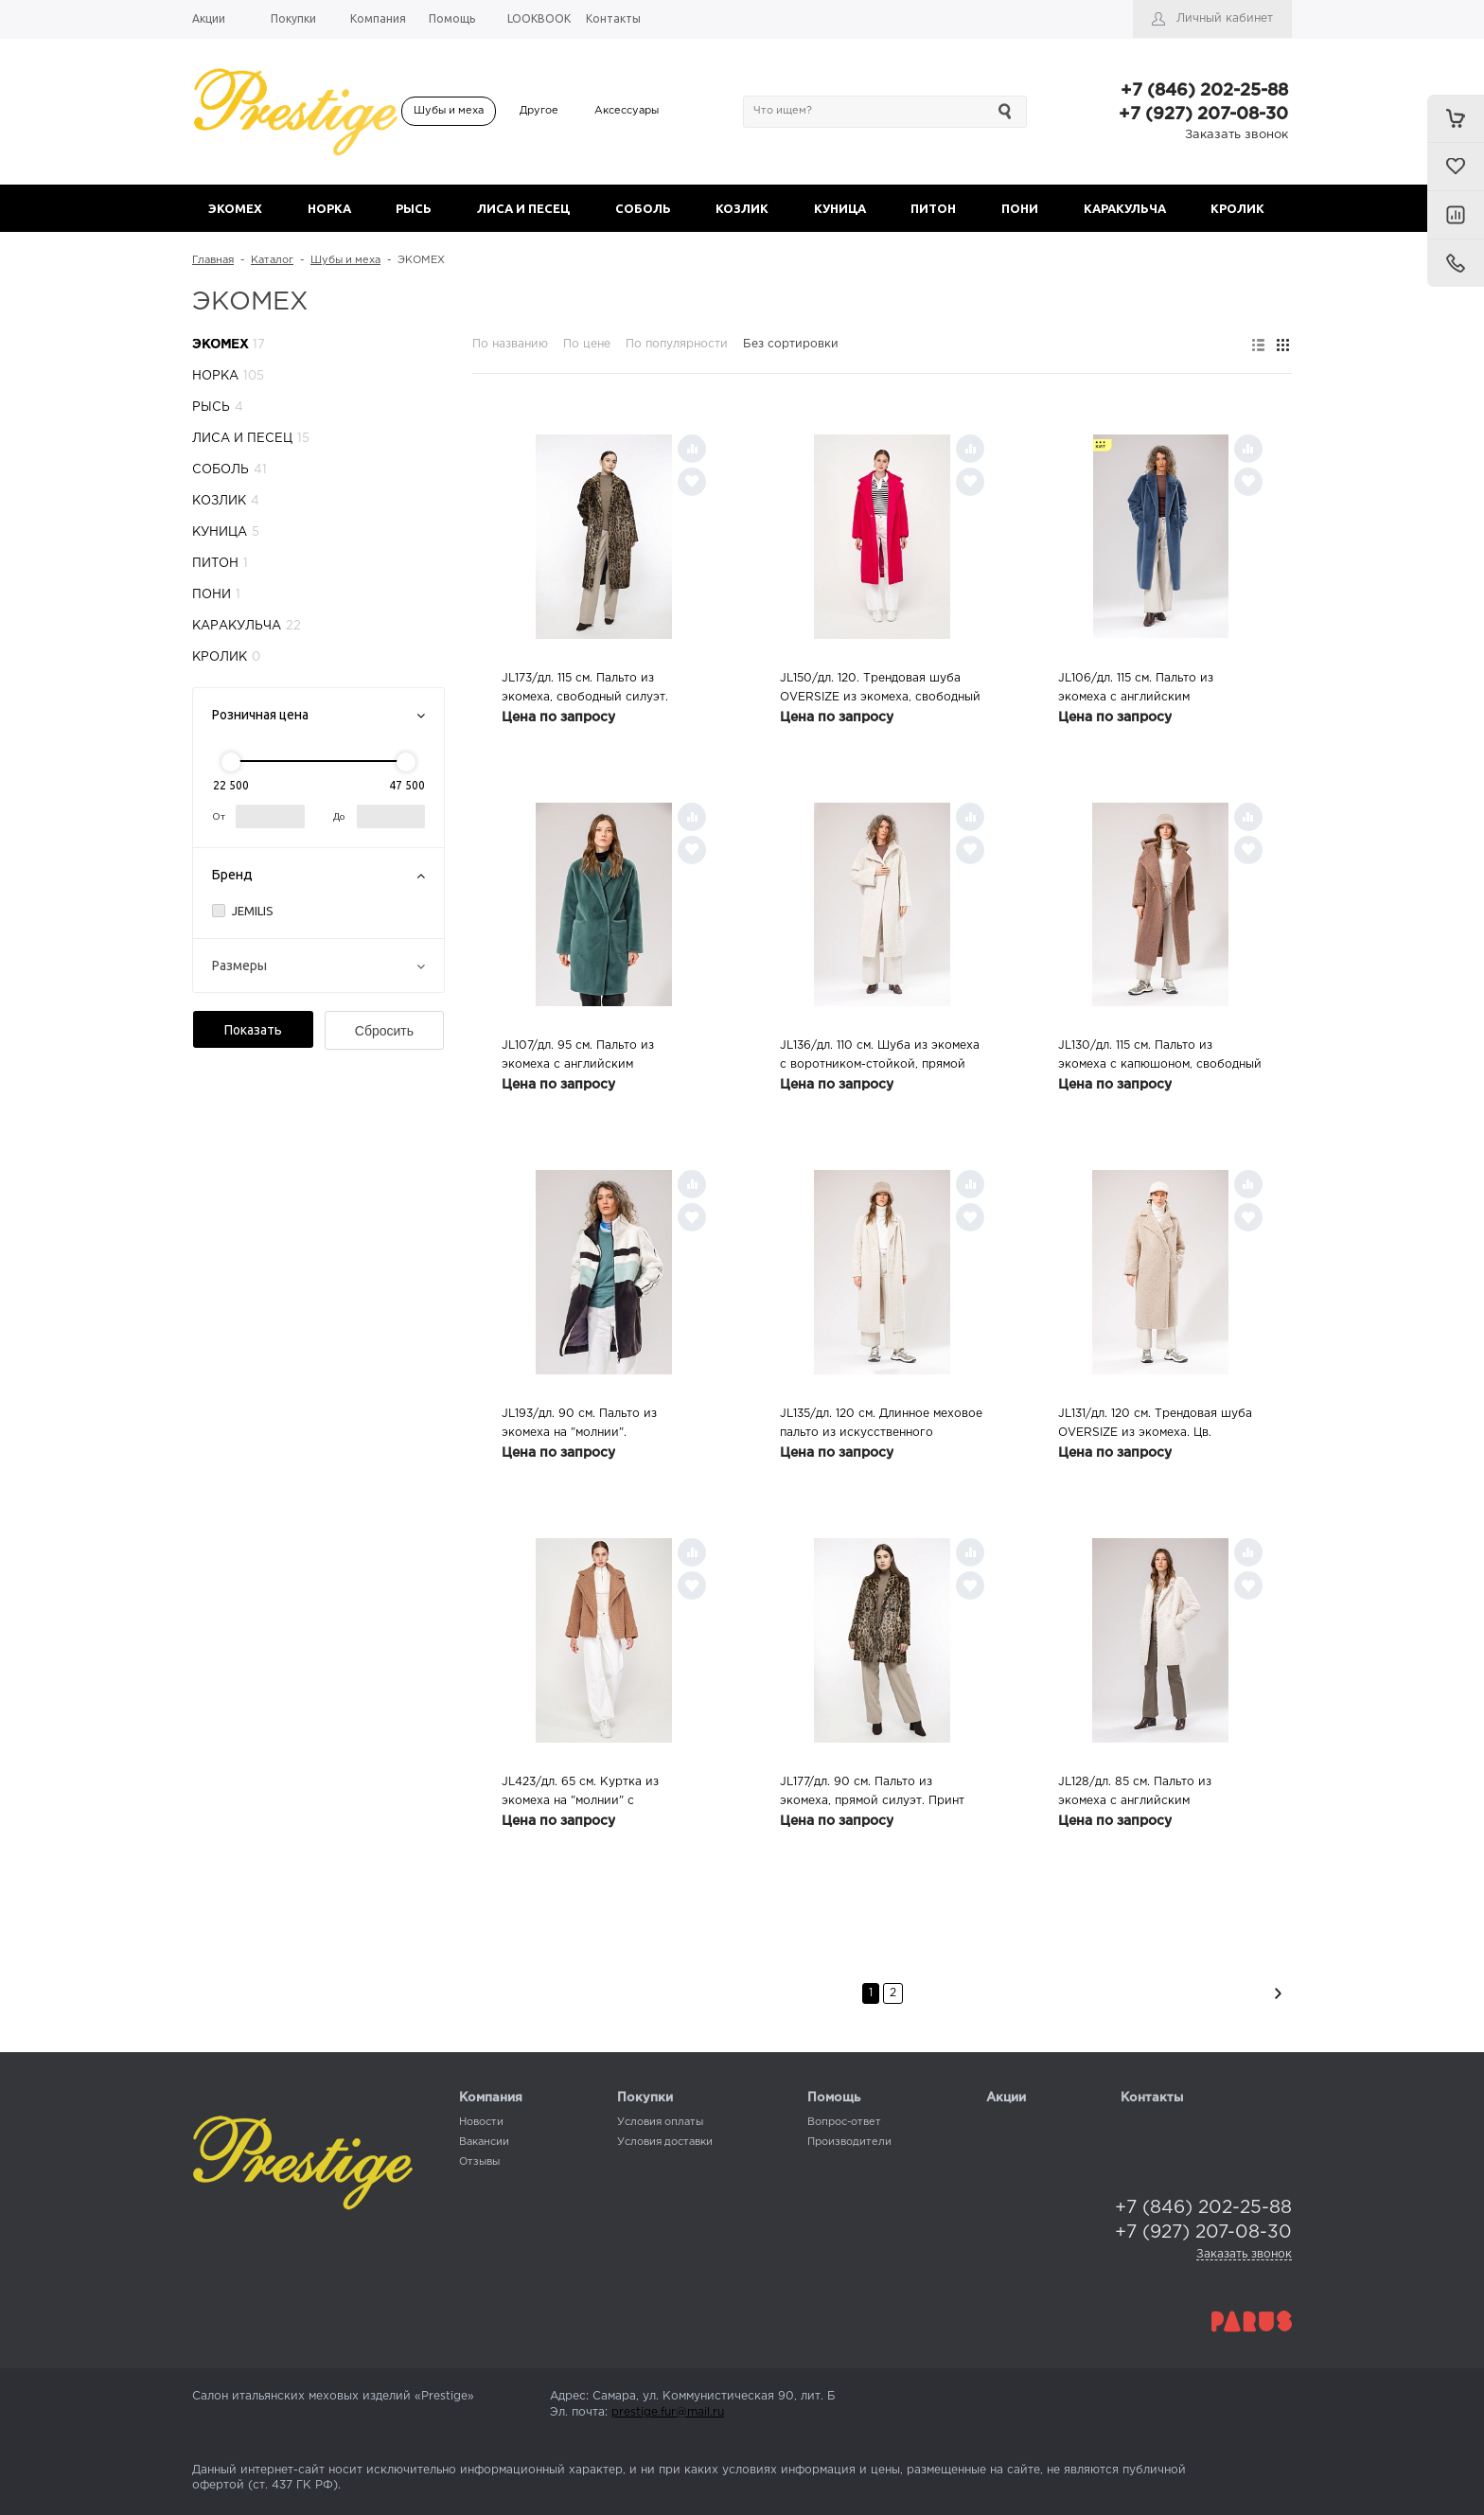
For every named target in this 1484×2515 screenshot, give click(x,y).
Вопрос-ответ (844, 2122)
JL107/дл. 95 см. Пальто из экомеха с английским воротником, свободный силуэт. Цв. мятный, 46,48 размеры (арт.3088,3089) (596, 1057)
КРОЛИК (1237, 208)
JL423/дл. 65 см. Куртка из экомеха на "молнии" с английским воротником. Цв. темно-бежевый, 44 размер (586, 1794)
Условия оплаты (660, 2122)
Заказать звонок (1236, 135)
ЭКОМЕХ (235, 208)
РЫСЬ (414, 208)
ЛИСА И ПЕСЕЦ (523, 208)
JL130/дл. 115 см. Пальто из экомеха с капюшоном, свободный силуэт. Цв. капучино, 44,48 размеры (1160, 1057)
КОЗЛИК (742, 208)
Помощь (833, 2098)
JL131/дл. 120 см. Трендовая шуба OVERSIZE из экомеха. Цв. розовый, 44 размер (1155, 1425)
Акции (1006, 2098)
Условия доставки (665, 2142)
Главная (213, 260)
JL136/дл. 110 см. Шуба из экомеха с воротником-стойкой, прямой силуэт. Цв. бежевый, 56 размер (880, 1057)
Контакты (1152, 2098)
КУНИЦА (840, 208)
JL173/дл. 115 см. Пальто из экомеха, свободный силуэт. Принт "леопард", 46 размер (585, 690)
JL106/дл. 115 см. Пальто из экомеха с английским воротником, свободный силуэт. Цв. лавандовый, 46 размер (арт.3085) (1152, 690)
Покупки (645, 2098)
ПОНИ (1019, 208)
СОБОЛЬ (643, 208)
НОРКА (329, 208)
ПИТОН (933, 208)
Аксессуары (626, 110)
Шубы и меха (449, 110)
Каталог (272, 260)
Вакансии (484, 2142)
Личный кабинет (1224, 18)
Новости (481, 2122)
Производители (849, 2142)
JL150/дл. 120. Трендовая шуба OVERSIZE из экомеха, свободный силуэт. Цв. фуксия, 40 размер (880, 690)
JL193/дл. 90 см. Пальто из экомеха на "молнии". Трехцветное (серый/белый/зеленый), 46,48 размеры (586, 1425)
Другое (539, 110)
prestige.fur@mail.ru (667, 2412)
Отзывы (479, 2162)
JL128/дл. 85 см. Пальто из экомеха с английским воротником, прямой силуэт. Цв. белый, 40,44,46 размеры (1152, 1794)
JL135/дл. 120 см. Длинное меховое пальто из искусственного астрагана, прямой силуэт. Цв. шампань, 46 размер (881, 1425)
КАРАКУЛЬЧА (1125, 208)
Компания (490, 2098)
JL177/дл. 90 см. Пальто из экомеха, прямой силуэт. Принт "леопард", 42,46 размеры (872, 1794)
